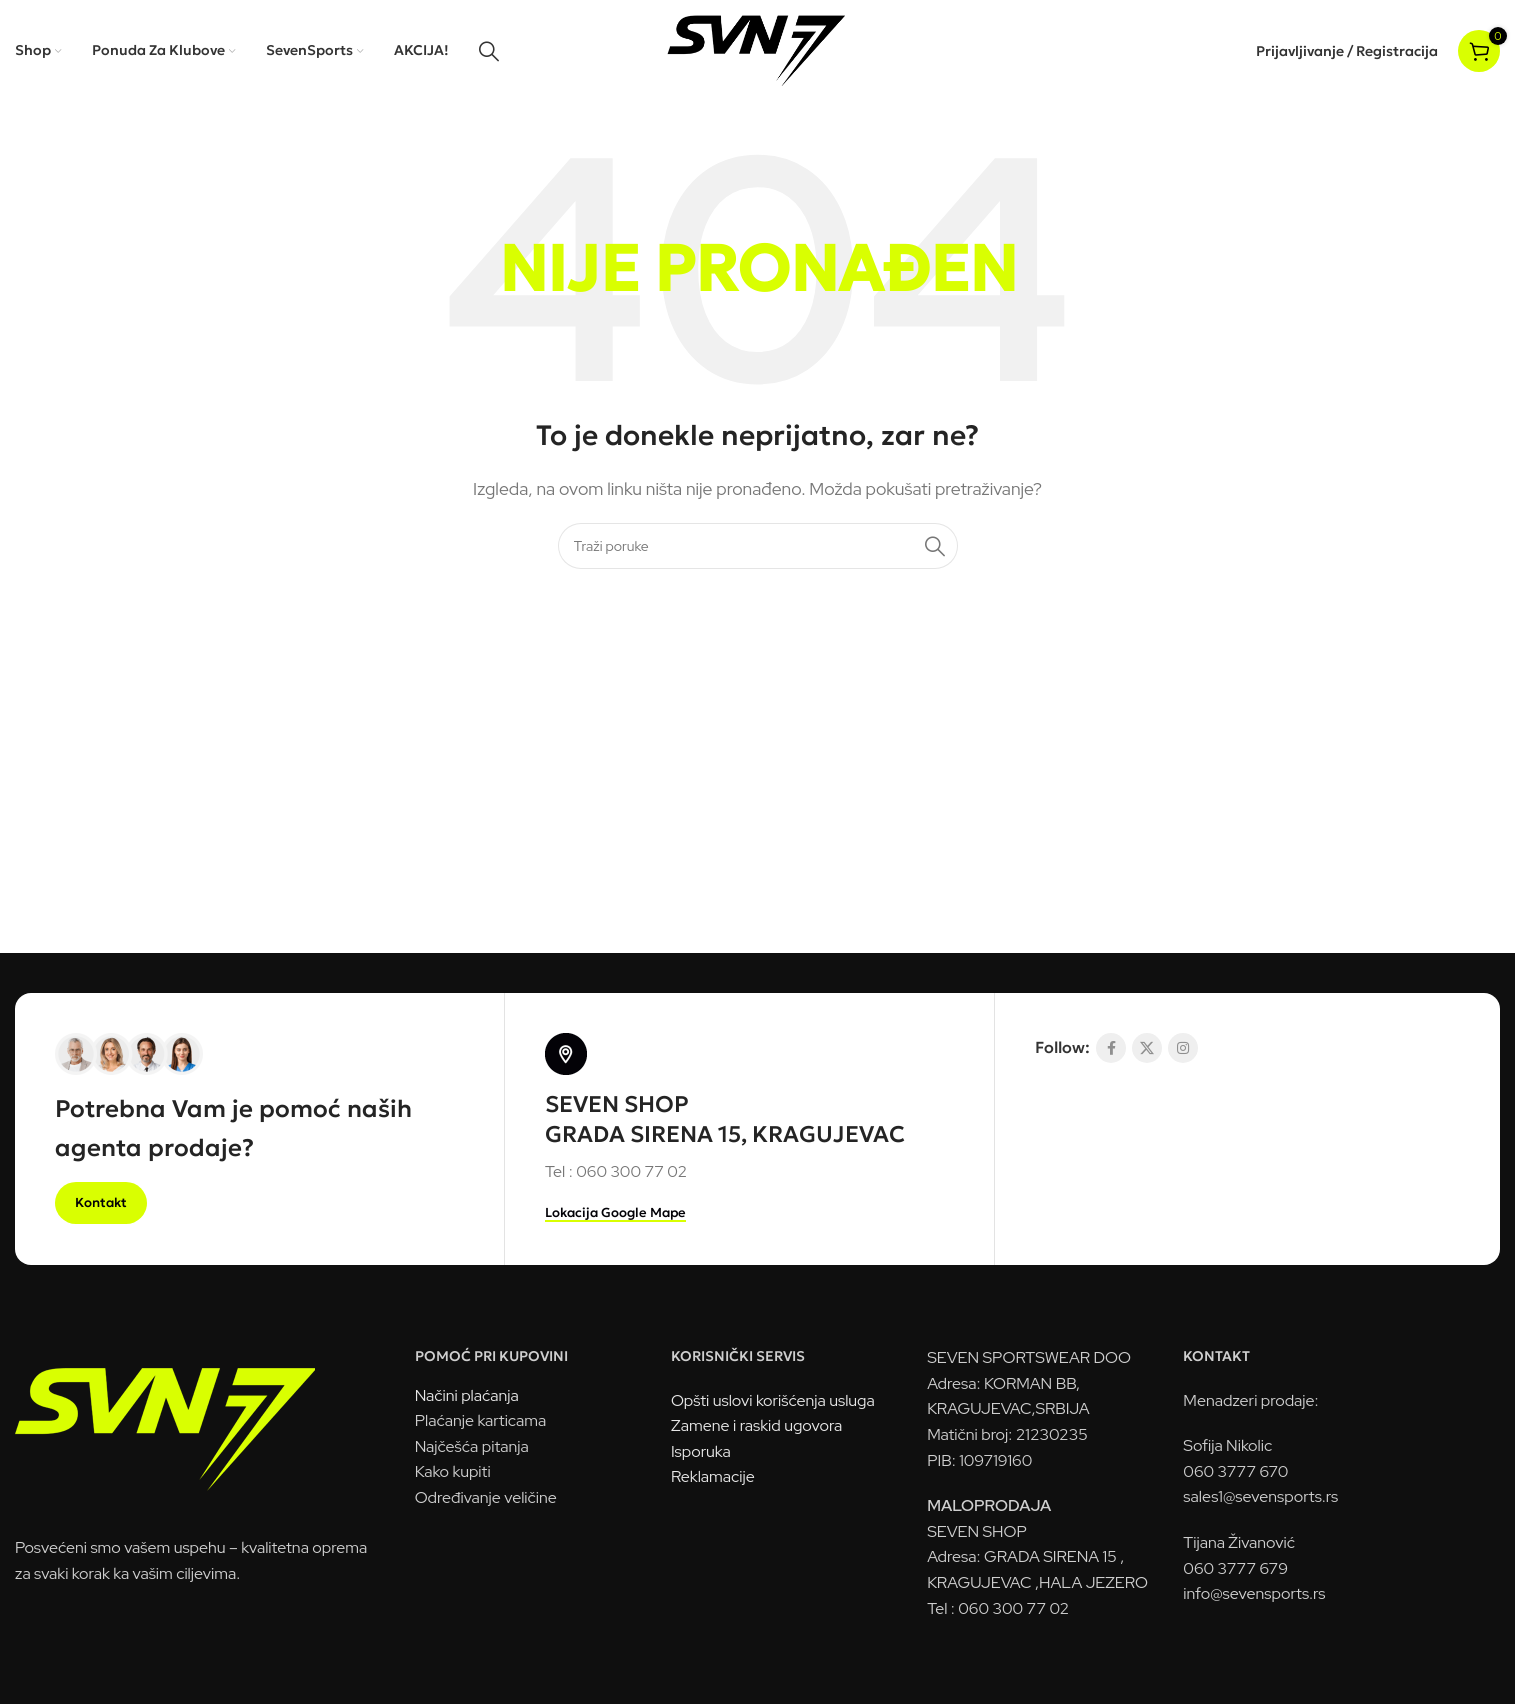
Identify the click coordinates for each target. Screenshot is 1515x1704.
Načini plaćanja (467, 1396)
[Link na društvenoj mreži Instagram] (1183, 1049)
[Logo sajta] (757, 49)
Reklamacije (713, 1478)
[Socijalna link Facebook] (1111, 1049)
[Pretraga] (489, 51)
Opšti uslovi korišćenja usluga (773, 1401)
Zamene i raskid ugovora (756, 1427)
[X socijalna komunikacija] (1147, 1049)
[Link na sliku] (165, 1420)
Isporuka (701, 1453)
